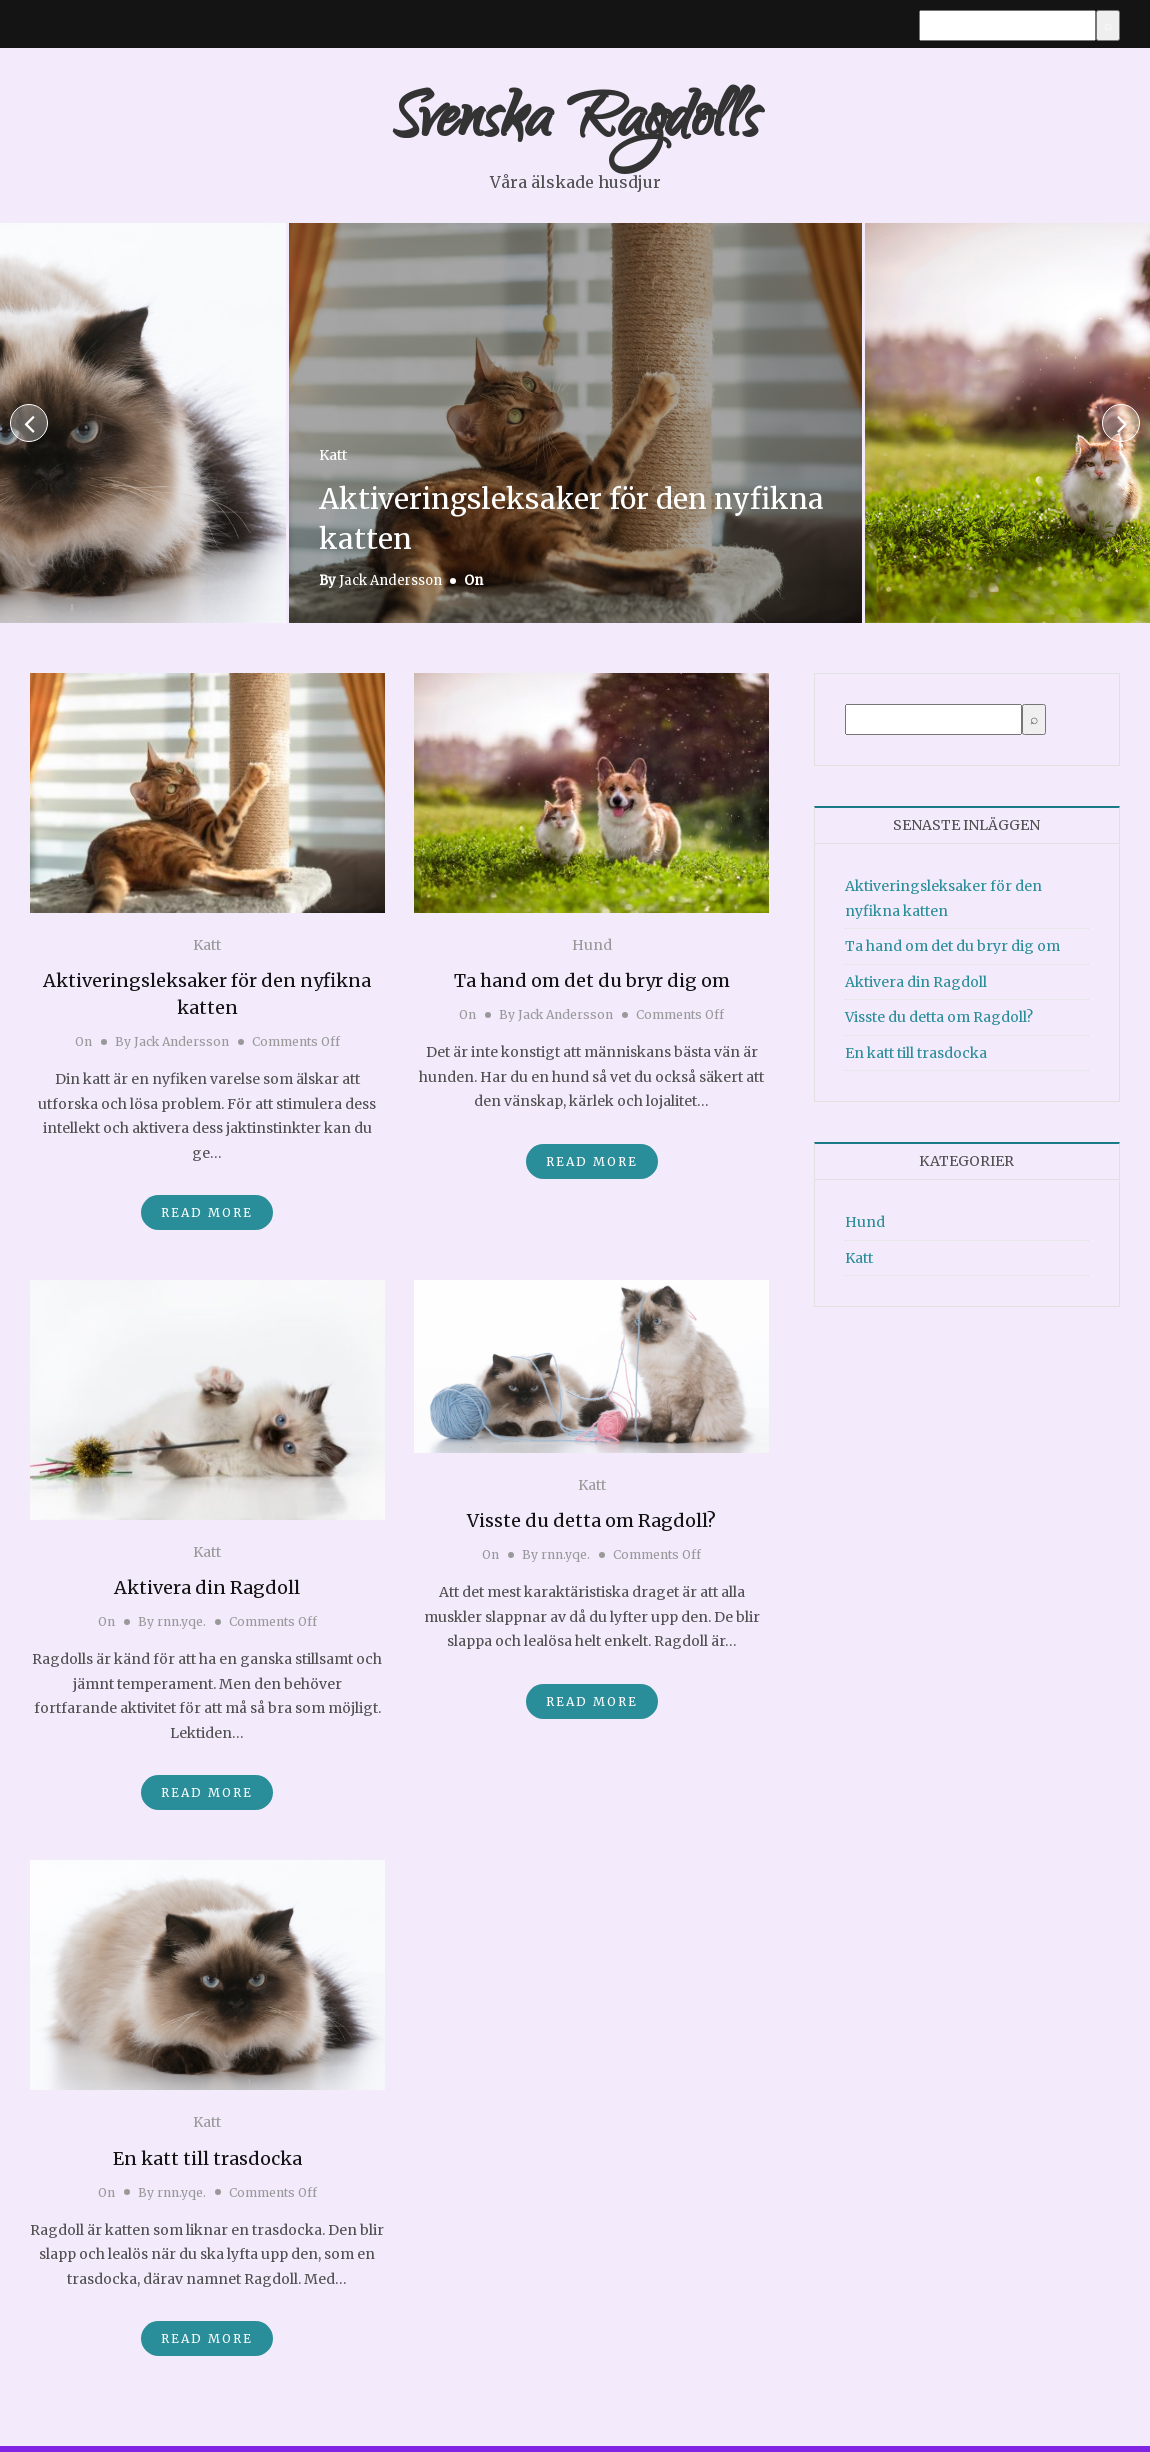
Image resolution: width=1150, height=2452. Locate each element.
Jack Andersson (390, 586)
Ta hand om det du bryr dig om (592, 986)
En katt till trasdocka (207, 2164)
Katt (333, 462)
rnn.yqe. (181, 1627)
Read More (207, 1218)
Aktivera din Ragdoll (207, 1593)
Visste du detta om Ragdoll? (591, 1526)
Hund (592, 950)
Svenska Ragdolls (575, 127)
